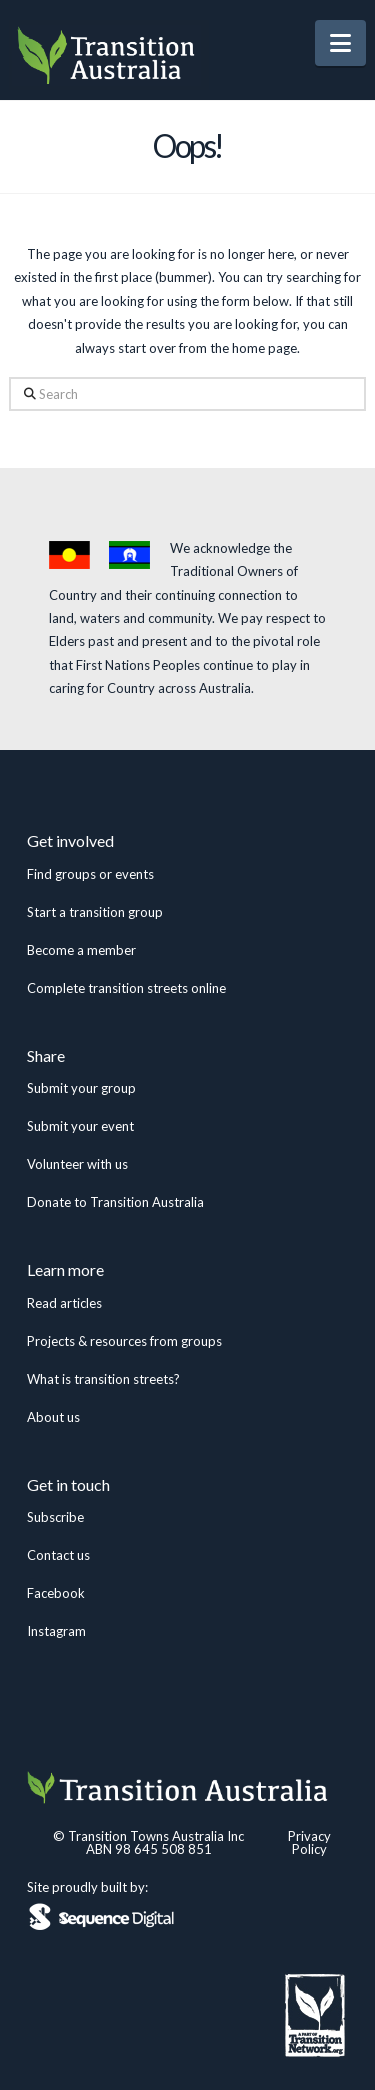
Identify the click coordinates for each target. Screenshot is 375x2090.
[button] (340, 43)
